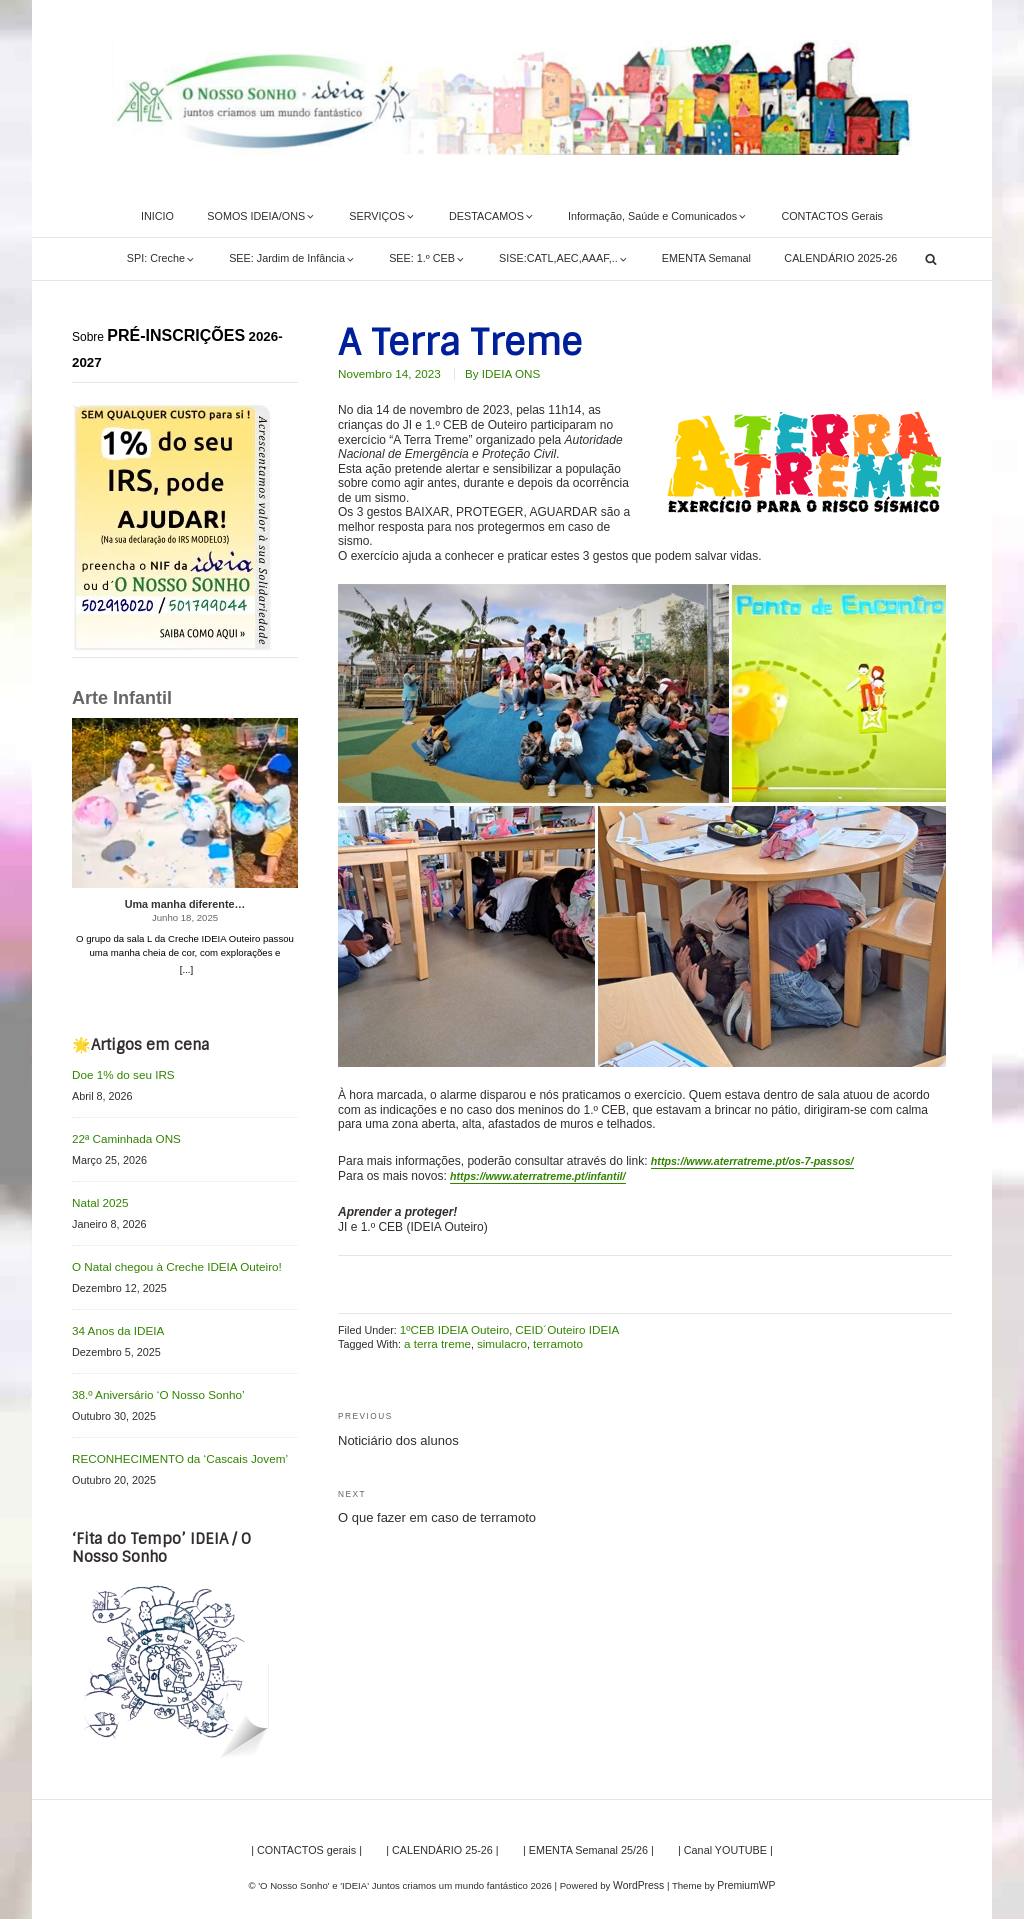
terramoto (547, 1338)
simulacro (495, 1338)
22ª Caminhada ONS (122, 1137)
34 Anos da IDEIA (114, 1324)
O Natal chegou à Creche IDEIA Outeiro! (169, 1261)
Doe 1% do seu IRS (119, 1074)
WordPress (640, 1873)
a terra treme (435, 1338)
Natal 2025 (98, 1199)
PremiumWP (745, 1873)
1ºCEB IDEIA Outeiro (450, 1324)
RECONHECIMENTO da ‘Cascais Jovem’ (172, 1448)
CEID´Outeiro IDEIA (555, 1324)
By (492, 373)
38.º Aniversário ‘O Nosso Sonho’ (151, 1386)
